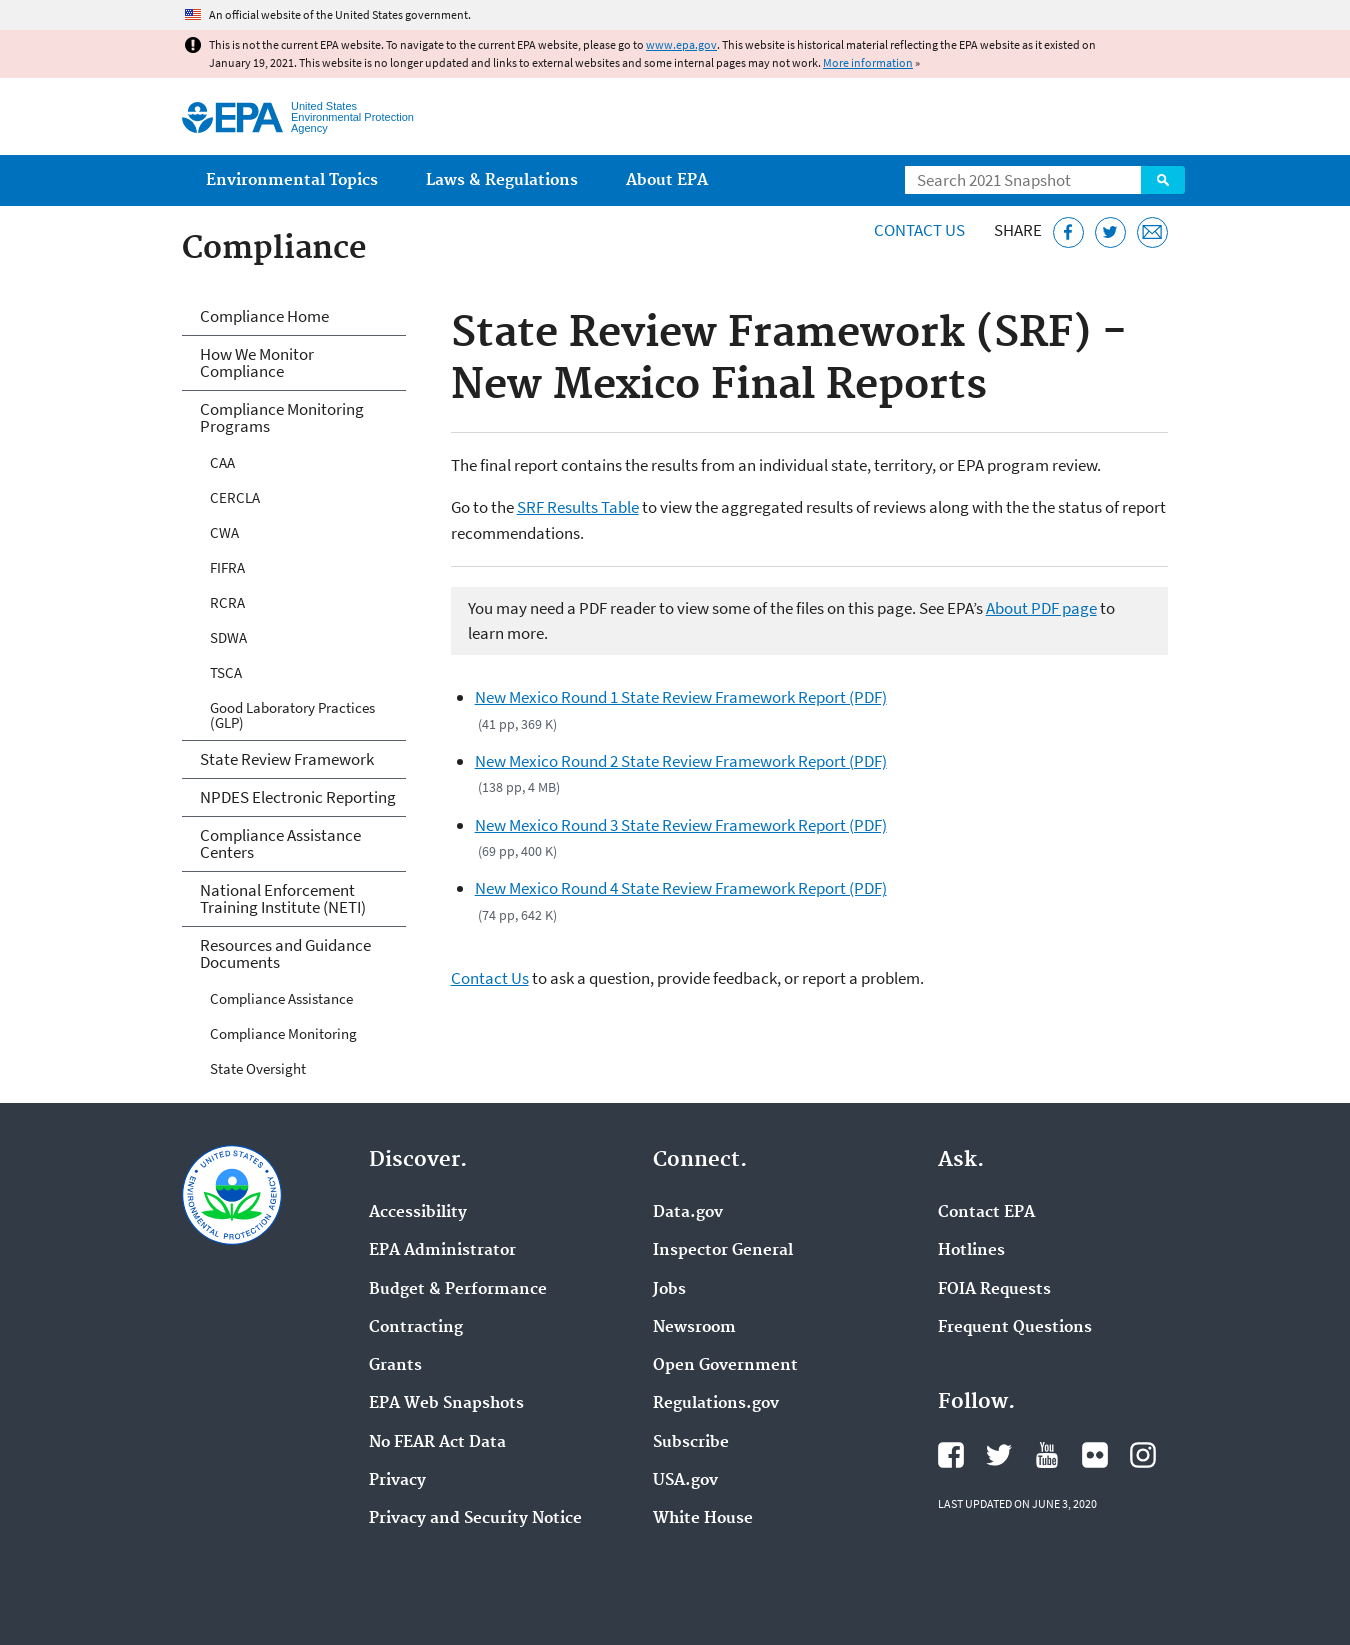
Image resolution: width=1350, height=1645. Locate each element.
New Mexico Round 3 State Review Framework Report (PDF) (681, 825)
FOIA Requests (994, 1290)
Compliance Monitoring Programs (282, 417)
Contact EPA (986, 1213)
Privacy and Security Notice (475, 1519)
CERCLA (235, 497)
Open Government (725, 1366)
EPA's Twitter (999, 1455)
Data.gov (688, 1213)
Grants (395, 1366)
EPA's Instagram (1143, 1455)
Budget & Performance (458, 1290)
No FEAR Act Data (437, 1443)
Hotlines (971, 1251)
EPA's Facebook (951, 1455)
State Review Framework (287, 759)
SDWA (228, 637)
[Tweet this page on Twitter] (1110, 232)
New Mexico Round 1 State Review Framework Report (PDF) (681, 697)
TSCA (226, 672)
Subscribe (691, 1443)
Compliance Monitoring (283, 1033)
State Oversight (258, 1068)
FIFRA (227, 567)
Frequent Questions (1015, 1328)
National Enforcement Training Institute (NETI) (283, 898)
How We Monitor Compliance (257, 362)
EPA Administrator (442, 1251)
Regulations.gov (716, 1404)
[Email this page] (1152, 232)
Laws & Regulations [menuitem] (502, 180)
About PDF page (1041, 608)
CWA (224, 532)
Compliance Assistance (281, 998)
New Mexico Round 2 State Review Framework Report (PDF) (681, 761)
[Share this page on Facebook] (1068, 232)
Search (1163, 180)
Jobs (669, 1290)
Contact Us (919, 230)
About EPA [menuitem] (667, 180)
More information (868, 62)
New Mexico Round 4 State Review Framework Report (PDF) (681, 888)
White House (703, 1519)
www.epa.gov (681, 44)
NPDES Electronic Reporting (298, 797)
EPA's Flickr (1095, 1455)
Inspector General (723, 1251)
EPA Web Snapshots (446, 1404)
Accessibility (418, 1213)
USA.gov (685, 1481)
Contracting (416, 1328)
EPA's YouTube (1047, 1455)
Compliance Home (264, 316)
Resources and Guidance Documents (285, 953)
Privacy (397, 1481)
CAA (222, 462)
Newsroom (694, 1328)
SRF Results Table (578, 507)
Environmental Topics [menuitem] (292, 180)
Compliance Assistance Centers (280, 843)
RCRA (227, 602)
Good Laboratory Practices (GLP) (292, 715)
